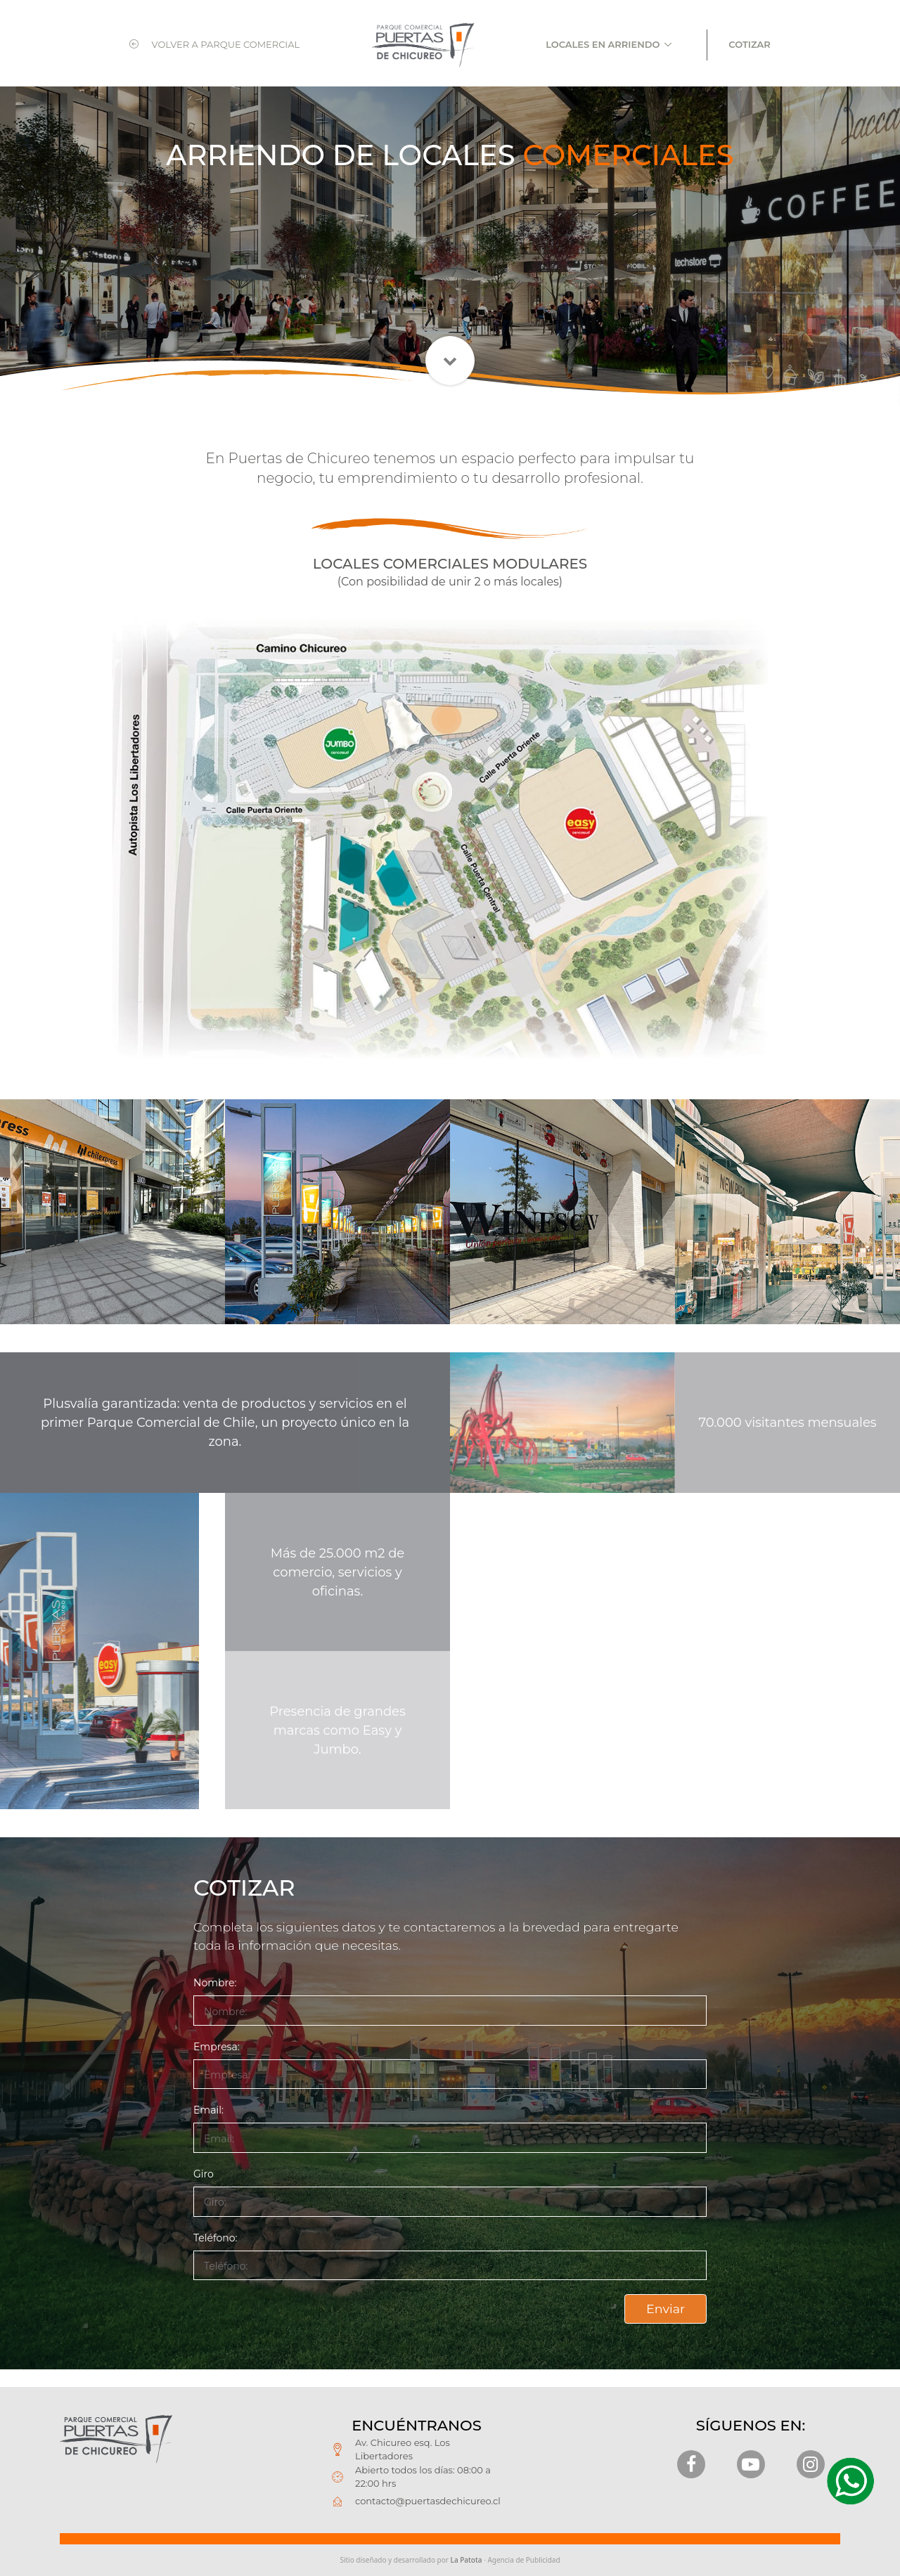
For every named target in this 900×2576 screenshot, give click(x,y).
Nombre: (214, 1982)
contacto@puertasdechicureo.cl (428, 2500)
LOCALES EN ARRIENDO (603, 44)
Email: (208, 2110)
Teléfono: (215, 2238)
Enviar (665, 2308)
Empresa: (216, 2046)
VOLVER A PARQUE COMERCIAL (214, 44)
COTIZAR (749, 44)
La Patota (466, 2560)
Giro (203, 2174)
